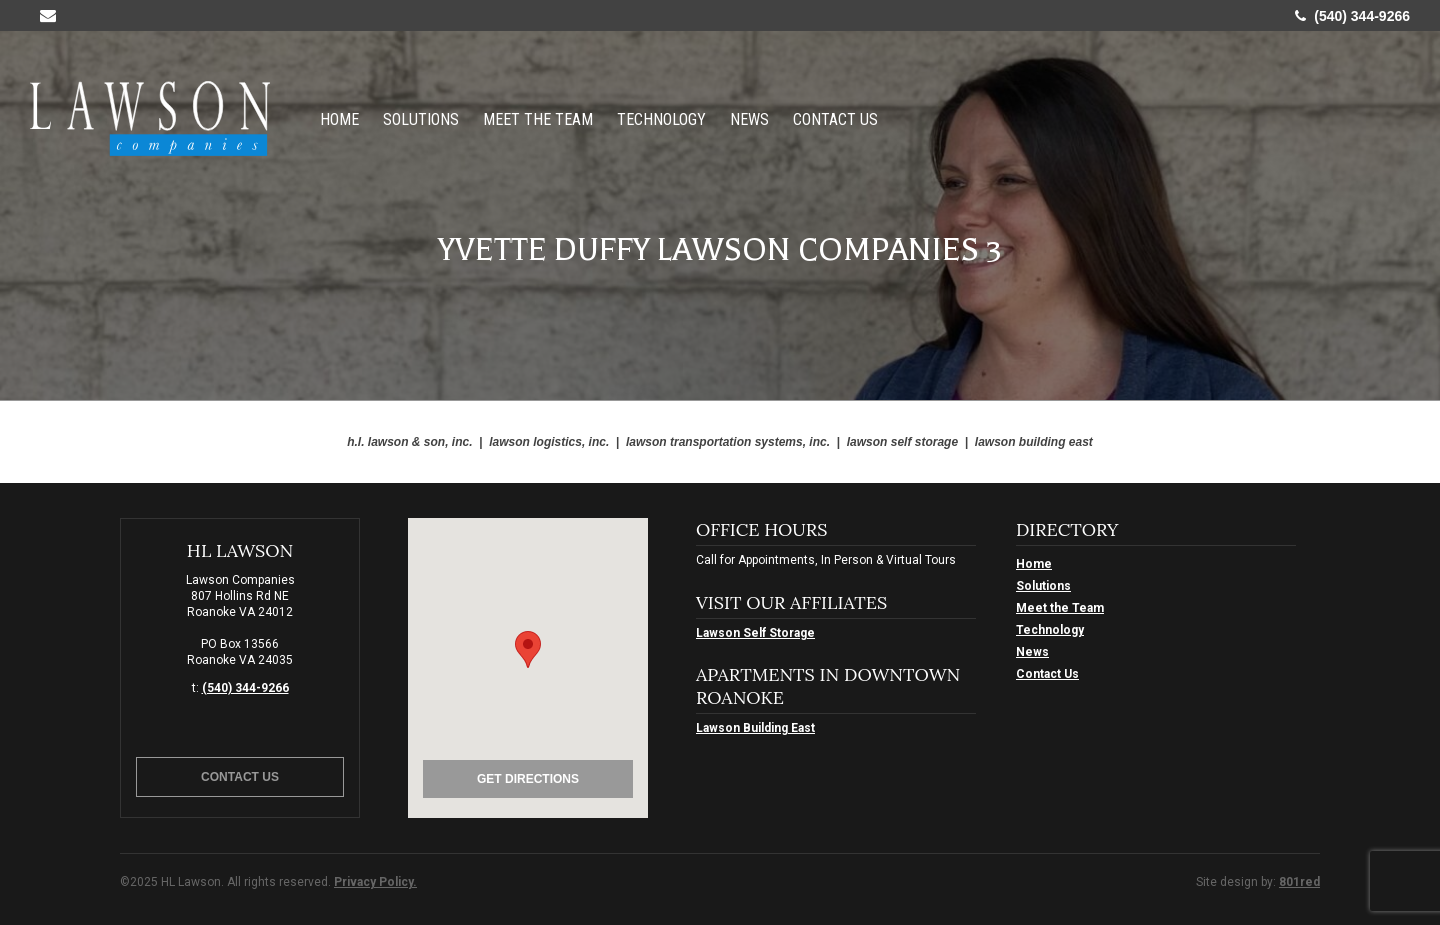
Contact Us (835, 118)
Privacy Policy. (375, 882)
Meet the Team (538, 118)
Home (339, 118)
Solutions (421, 118)
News (749, 118)
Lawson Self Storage (755, 633)
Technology (661, 118)
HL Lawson (150, 118)
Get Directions (528, 779)
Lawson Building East (755, 728)
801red (1299, 882)
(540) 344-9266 (1352, 16)
